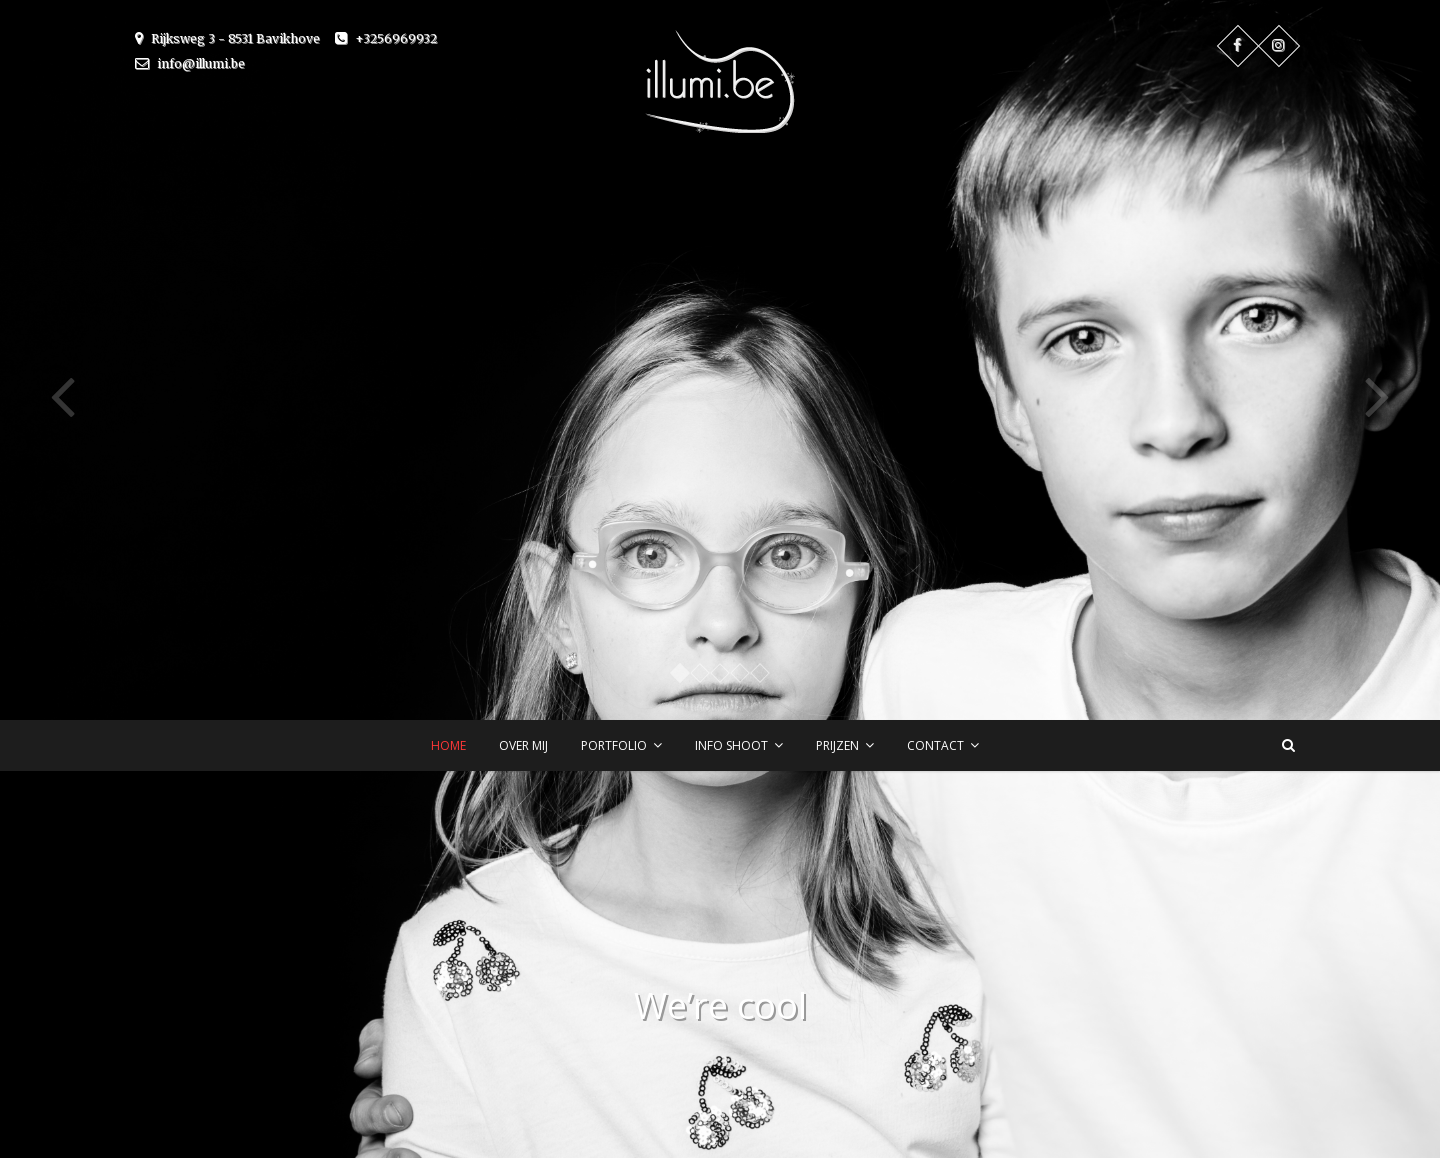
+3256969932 (386, 38)
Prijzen (837, 745)
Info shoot (731, 745)
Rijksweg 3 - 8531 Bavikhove (227, 38)
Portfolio (614, 745)
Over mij (523, 745)
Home (448, 745)
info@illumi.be (190, 63)
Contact (935, 745)
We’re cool (720, 1005)
